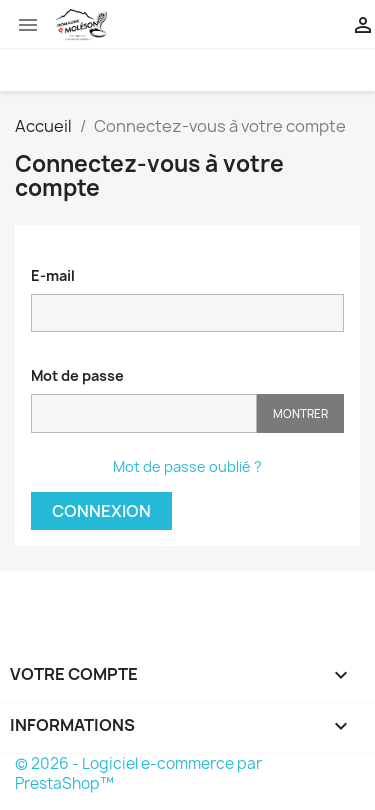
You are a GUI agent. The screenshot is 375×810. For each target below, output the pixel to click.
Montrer (300, 413)
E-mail (53, 275)
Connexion (101, 511)
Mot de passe (77, 375)
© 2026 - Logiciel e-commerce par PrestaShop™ (138, 773)
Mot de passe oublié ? (187, 466)
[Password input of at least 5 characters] (144, 413)
